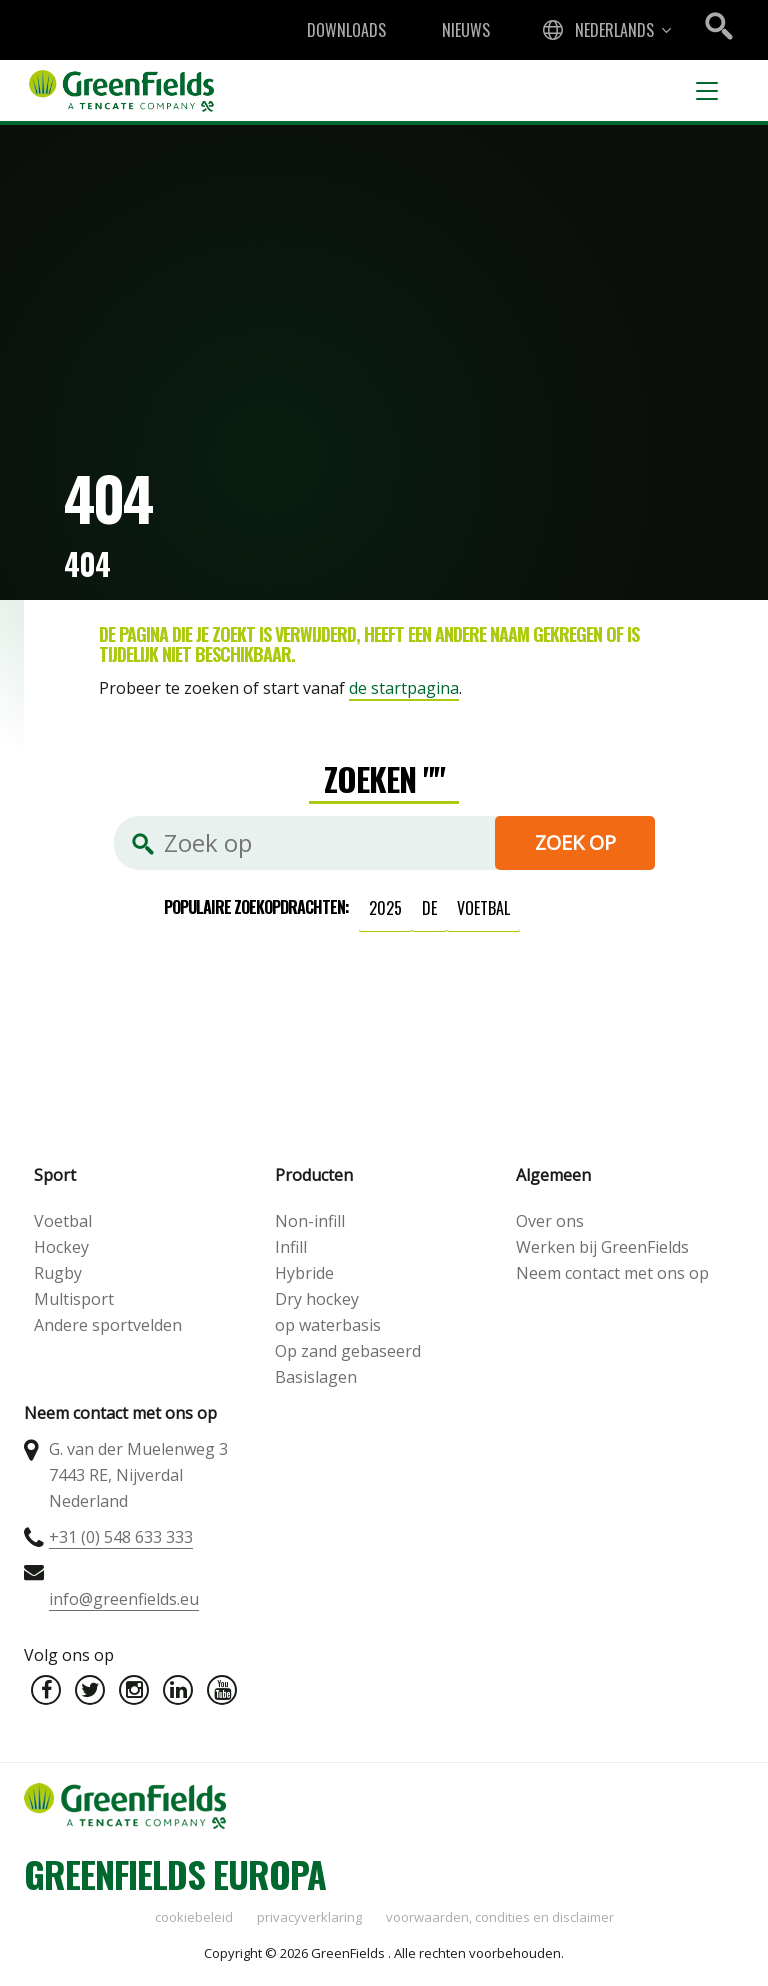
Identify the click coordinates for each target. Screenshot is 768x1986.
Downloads (346, 30)
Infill (291, 1247)
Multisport (74, 1299)
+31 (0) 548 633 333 (121, 1537)
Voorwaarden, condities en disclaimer (500, 1917)
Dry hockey (317, 1299)
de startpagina (404, 688)
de (429, 908)
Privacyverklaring (309, 1917)
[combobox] (605, 30)
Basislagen (316, 1377)
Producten (314, 1175)
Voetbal (63, 1221)
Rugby (58, 1273)
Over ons (550, 1221)
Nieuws (466, 30)
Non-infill (310, 1221)
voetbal (483, 908)
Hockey (61, 1247)
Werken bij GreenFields (602, 1247)
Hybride (304, 1273)
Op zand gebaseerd (348, 1351)
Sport (55, 1175)
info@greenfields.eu (124, 1599)
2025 (385, 908)
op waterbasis (328, 1325)
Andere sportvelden (108, 1325)
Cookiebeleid (194, 1917)
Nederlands (614, 30)
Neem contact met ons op (612, 1273)
